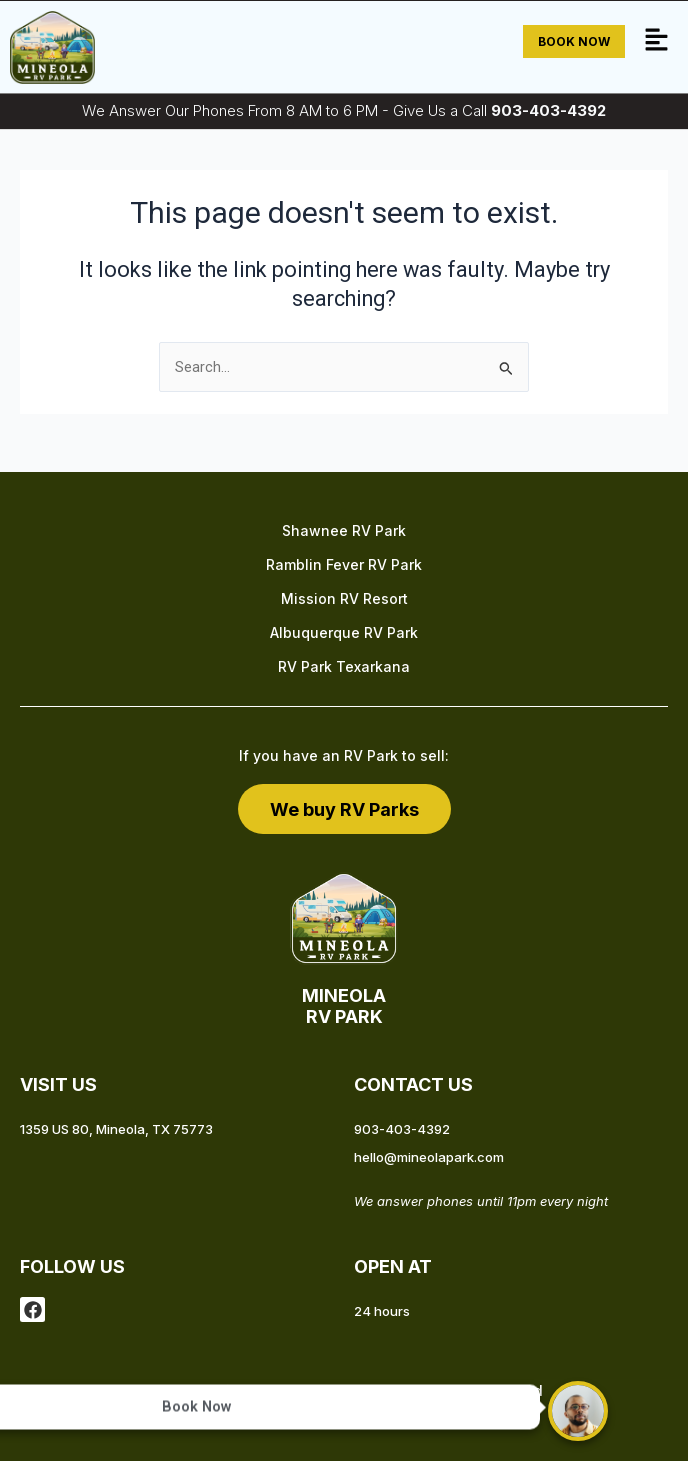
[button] (656, 42)
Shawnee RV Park (344, 530)
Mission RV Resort (344, 598)
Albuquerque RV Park (344, 632)
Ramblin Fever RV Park (344, 564)
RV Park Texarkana (344, 666)
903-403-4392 (548, 110)
